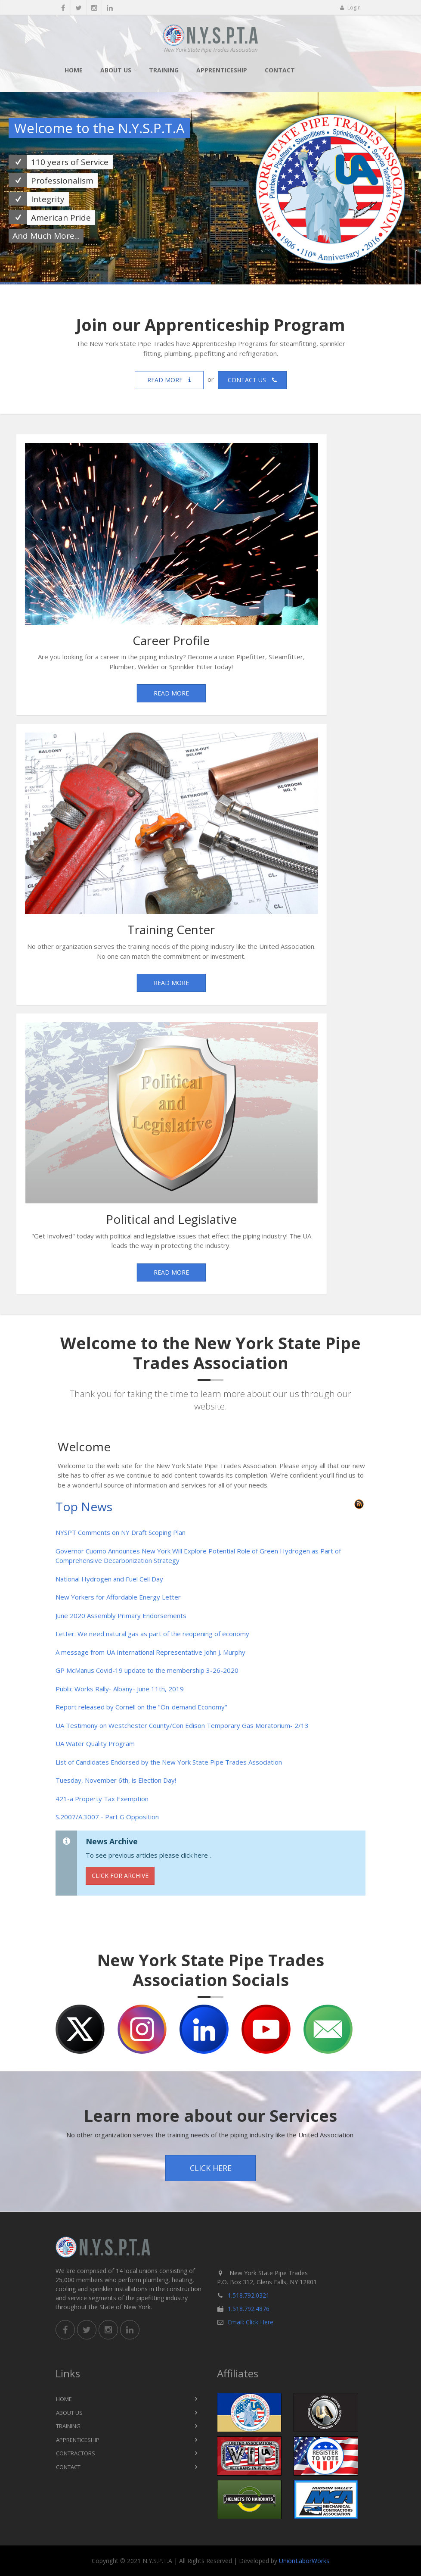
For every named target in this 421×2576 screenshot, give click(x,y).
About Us (115, 70)
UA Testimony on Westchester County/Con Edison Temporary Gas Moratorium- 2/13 (182, 1725)
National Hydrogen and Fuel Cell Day (109, 1579)
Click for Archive (120, 1875)
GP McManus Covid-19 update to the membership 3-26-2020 (147, 1670)
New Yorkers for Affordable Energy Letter (118, 1597)
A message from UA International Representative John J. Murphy (150, 1652)
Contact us (252, 380)
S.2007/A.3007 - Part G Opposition (107, 1816)
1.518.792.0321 (248, 2295)
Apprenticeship (221, 70)
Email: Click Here (250, 2322)
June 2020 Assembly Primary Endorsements (121, 1615)
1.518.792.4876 (248, 2309)
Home (74, 70)
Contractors (75, 2453)
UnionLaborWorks (304, 2561)
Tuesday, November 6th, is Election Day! (116, 1780)
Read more (169, 380)
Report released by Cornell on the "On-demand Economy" (141, 1707)
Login (350, 7)
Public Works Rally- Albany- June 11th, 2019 (120, 1688)
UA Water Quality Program (95, 1743)
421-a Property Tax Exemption (102, 1798)
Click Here (211, 2168)
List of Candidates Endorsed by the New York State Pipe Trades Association (169, 1762)
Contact (280, 70)
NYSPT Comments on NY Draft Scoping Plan (121, 1532)
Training (164, 70)
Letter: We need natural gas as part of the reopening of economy (152, 1633)
